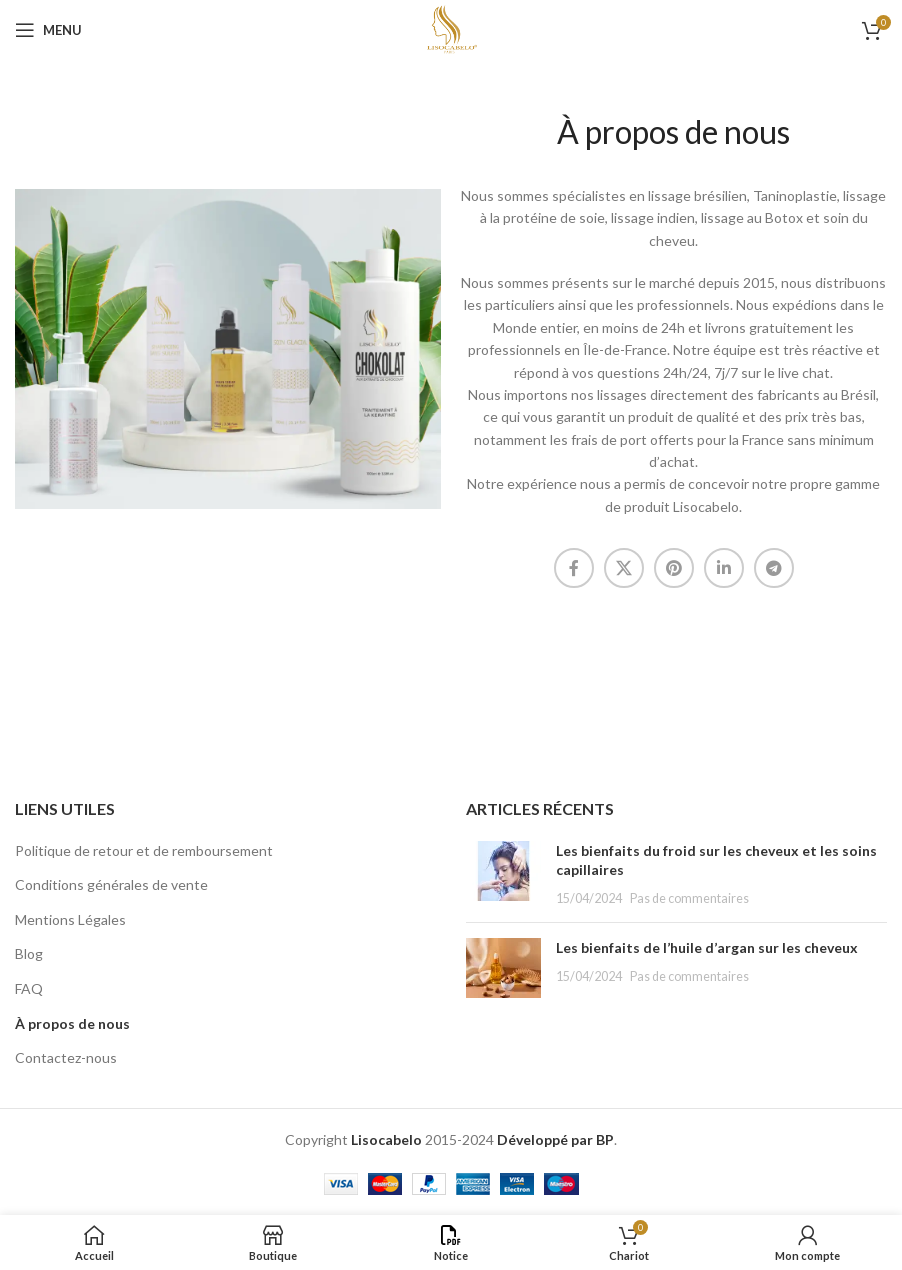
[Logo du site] (451, 28)
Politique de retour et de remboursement (144, 850)
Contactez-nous (66, 1057)
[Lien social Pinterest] (674, 568)
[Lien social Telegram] (774, 568)
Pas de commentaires (689, 898)
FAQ (29, 988)
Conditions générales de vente (111, 884)
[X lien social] (624, 568)
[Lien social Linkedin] (724, 568)
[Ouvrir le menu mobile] (48, 30)
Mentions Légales (70, 919)
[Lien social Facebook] (574, 568)
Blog (29, 953)
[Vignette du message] (503, 874)
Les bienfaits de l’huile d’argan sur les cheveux (707, 947)
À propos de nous (72, 1023)
